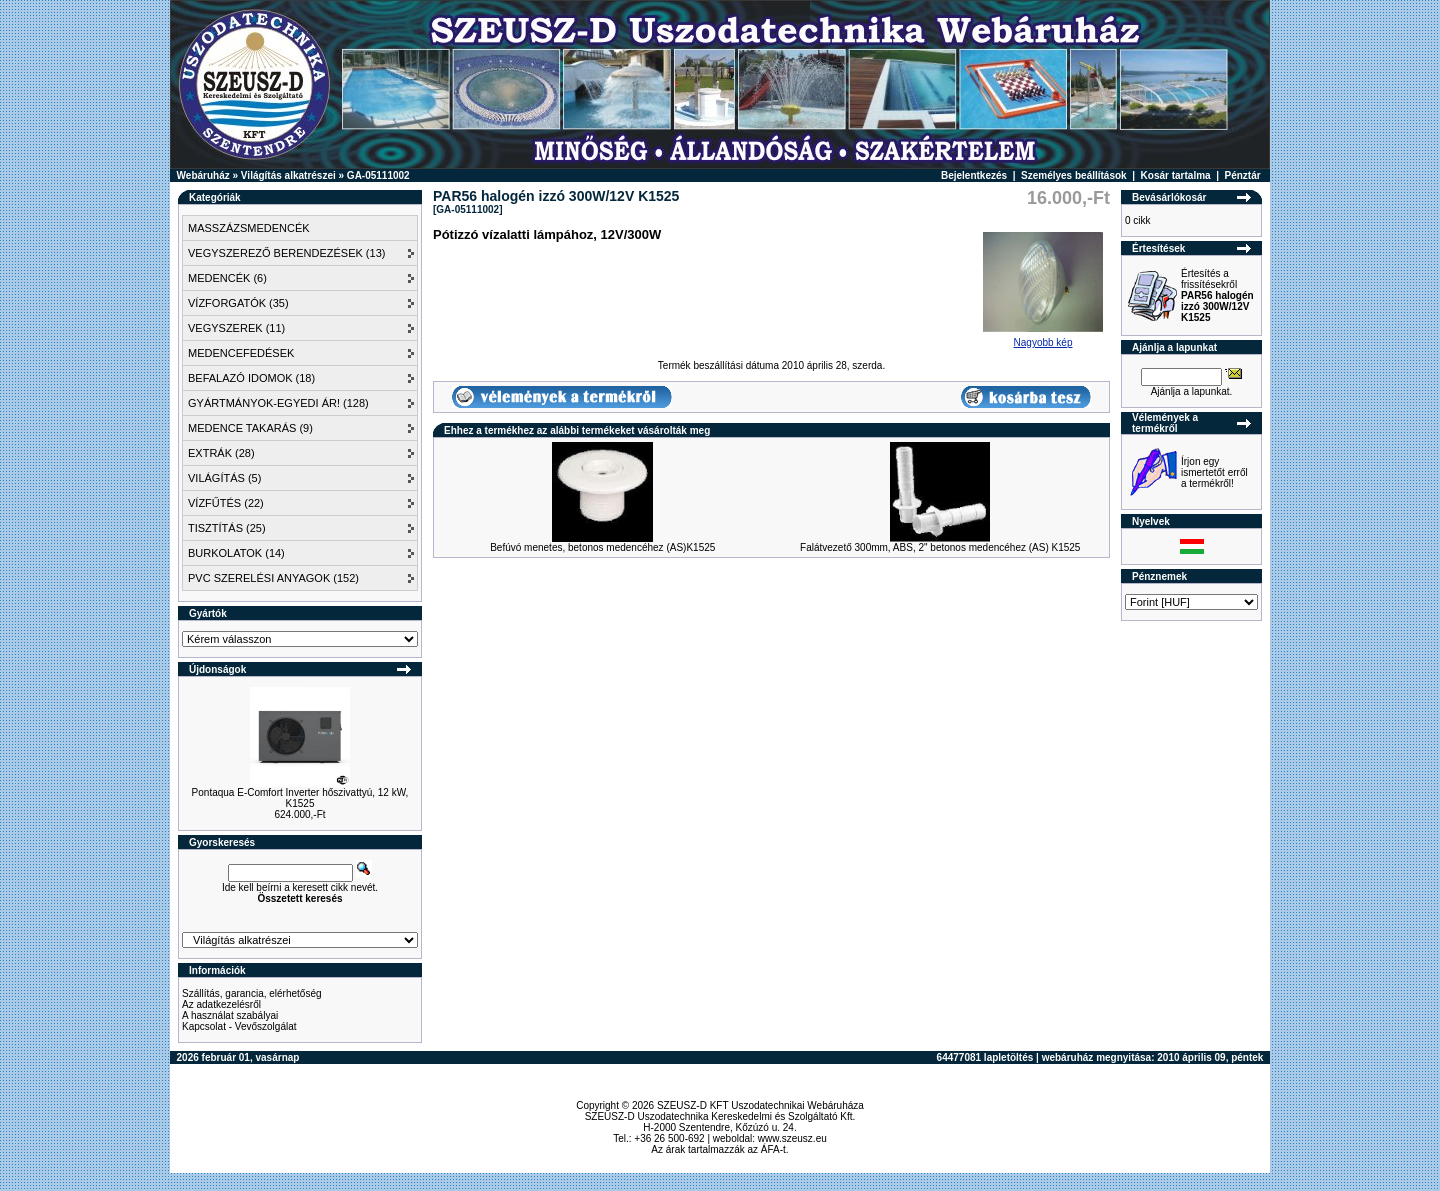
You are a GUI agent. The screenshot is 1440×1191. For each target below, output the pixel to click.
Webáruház (203, 175)
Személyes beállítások (1074, 175)
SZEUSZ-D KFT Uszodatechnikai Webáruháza (760, 1105)
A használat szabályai (230, 1015)
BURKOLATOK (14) (236, 553)
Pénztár (1243, 175)
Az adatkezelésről (221, 1004)
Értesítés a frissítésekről (1217, 295)
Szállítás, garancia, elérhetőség (252, 993)
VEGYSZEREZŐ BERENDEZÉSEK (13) (286, 253)
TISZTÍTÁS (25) (227, 528)
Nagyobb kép (1043, 338)
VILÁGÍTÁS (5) (224, 478)
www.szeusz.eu (792, 1138)
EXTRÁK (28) (221, 453)
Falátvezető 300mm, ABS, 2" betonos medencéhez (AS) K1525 (940, 547)
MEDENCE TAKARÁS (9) (250, 428)
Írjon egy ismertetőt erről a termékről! (1214, 472)
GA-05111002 (378, 175)
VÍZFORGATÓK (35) (238, 303)
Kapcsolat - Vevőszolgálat (239, 1026)
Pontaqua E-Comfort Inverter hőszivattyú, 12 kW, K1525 (300, 798)
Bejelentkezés (974, 175)
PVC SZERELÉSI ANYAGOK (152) (273, 578)
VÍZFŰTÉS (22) (226, 503)
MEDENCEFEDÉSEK (241, 353)
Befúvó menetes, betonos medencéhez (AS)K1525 (602, 547)
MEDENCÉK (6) (227, 278)
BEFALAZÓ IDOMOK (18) (251, 378)
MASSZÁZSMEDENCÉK (249, 228)
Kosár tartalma (1176, 175)
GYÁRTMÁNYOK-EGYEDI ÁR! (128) (278, 403)
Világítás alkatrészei (288, 175)
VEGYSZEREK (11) (236, 328)
